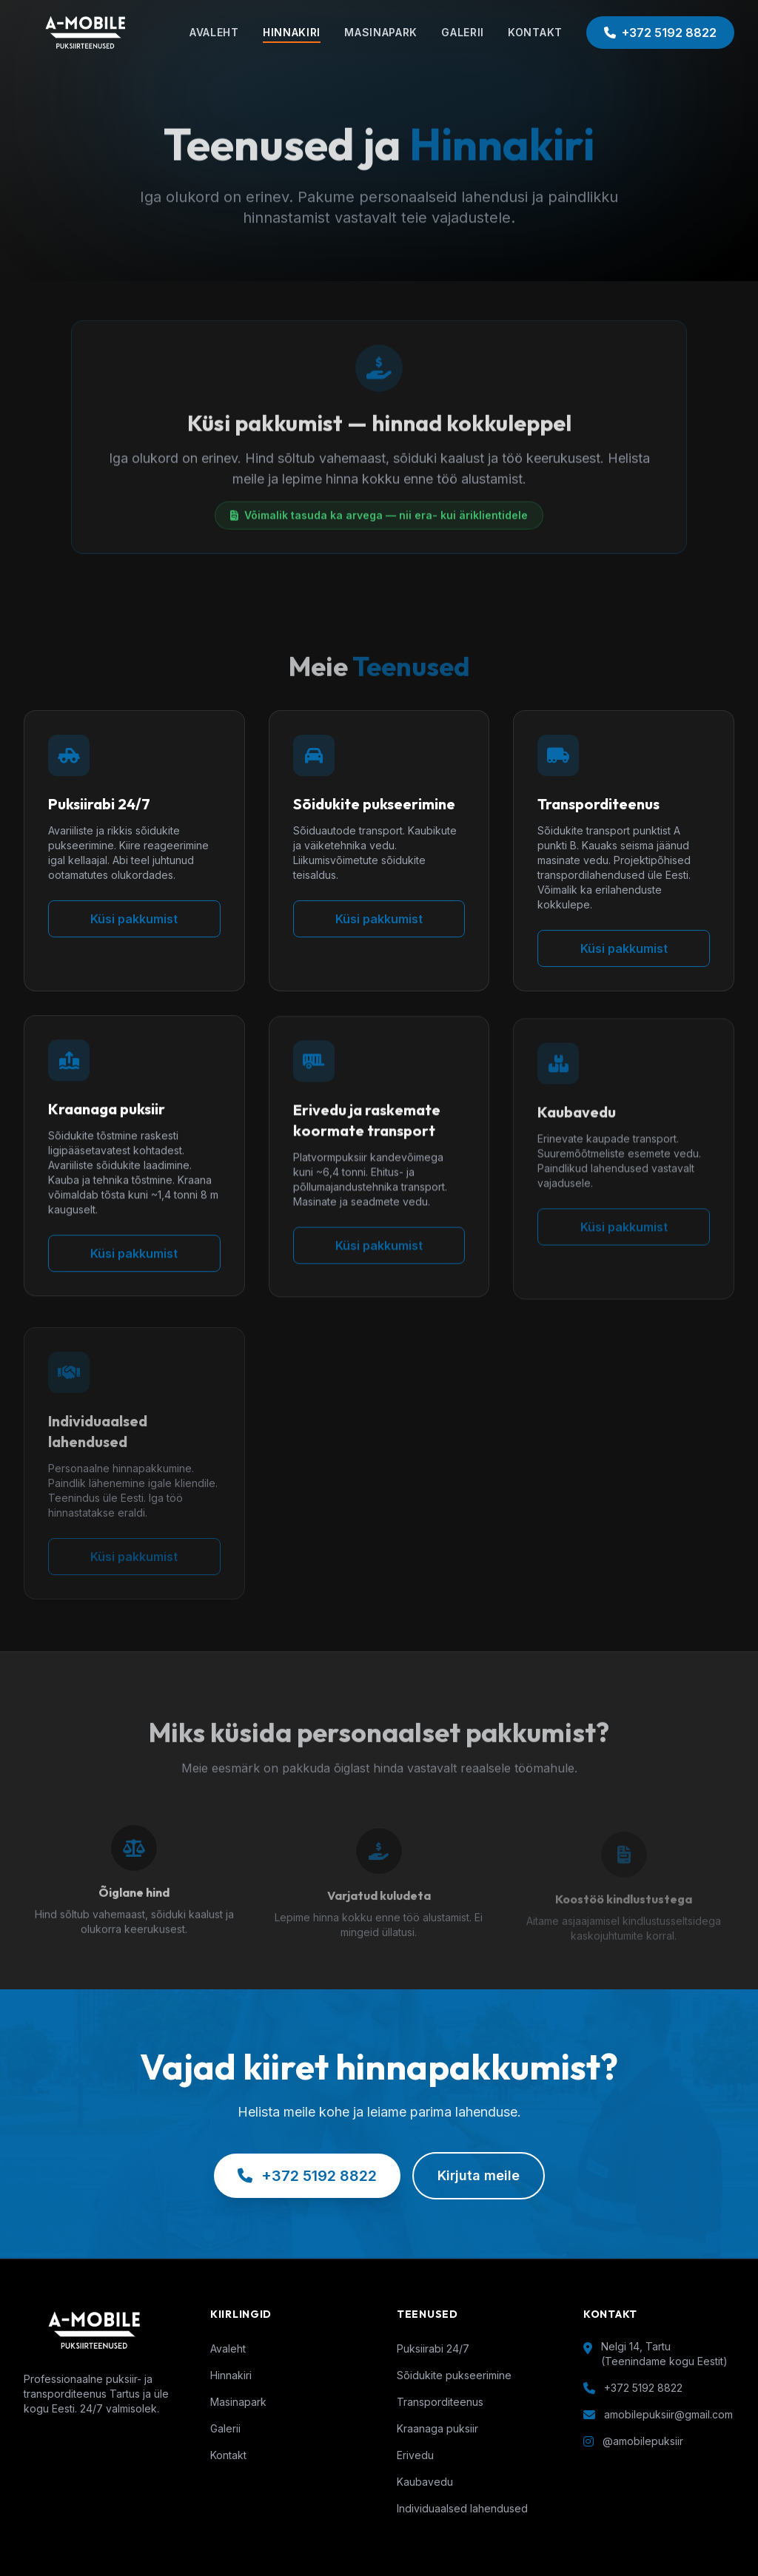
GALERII (462, 32)
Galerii (225, 2428)
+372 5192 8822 (660, 32)
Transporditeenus (440, 2401)
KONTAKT (535, 32)
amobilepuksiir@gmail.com (668, 2414)
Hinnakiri (231, 2375)
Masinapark (238, 2401)
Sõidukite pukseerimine (454, 2375)
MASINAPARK (380, 32)
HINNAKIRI (292, 32)
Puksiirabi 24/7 (433, 2348)
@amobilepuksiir (643, 2441)
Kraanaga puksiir (437, 2428)
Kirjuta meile (478, 2175)
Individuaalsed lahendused (462, 2508)
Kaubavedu (425, 2481)
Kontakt (228, 2455)
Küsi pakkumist (134, 918)
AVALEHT (214, 32)
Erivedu (415, 2455)
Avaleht (228, 2348)
